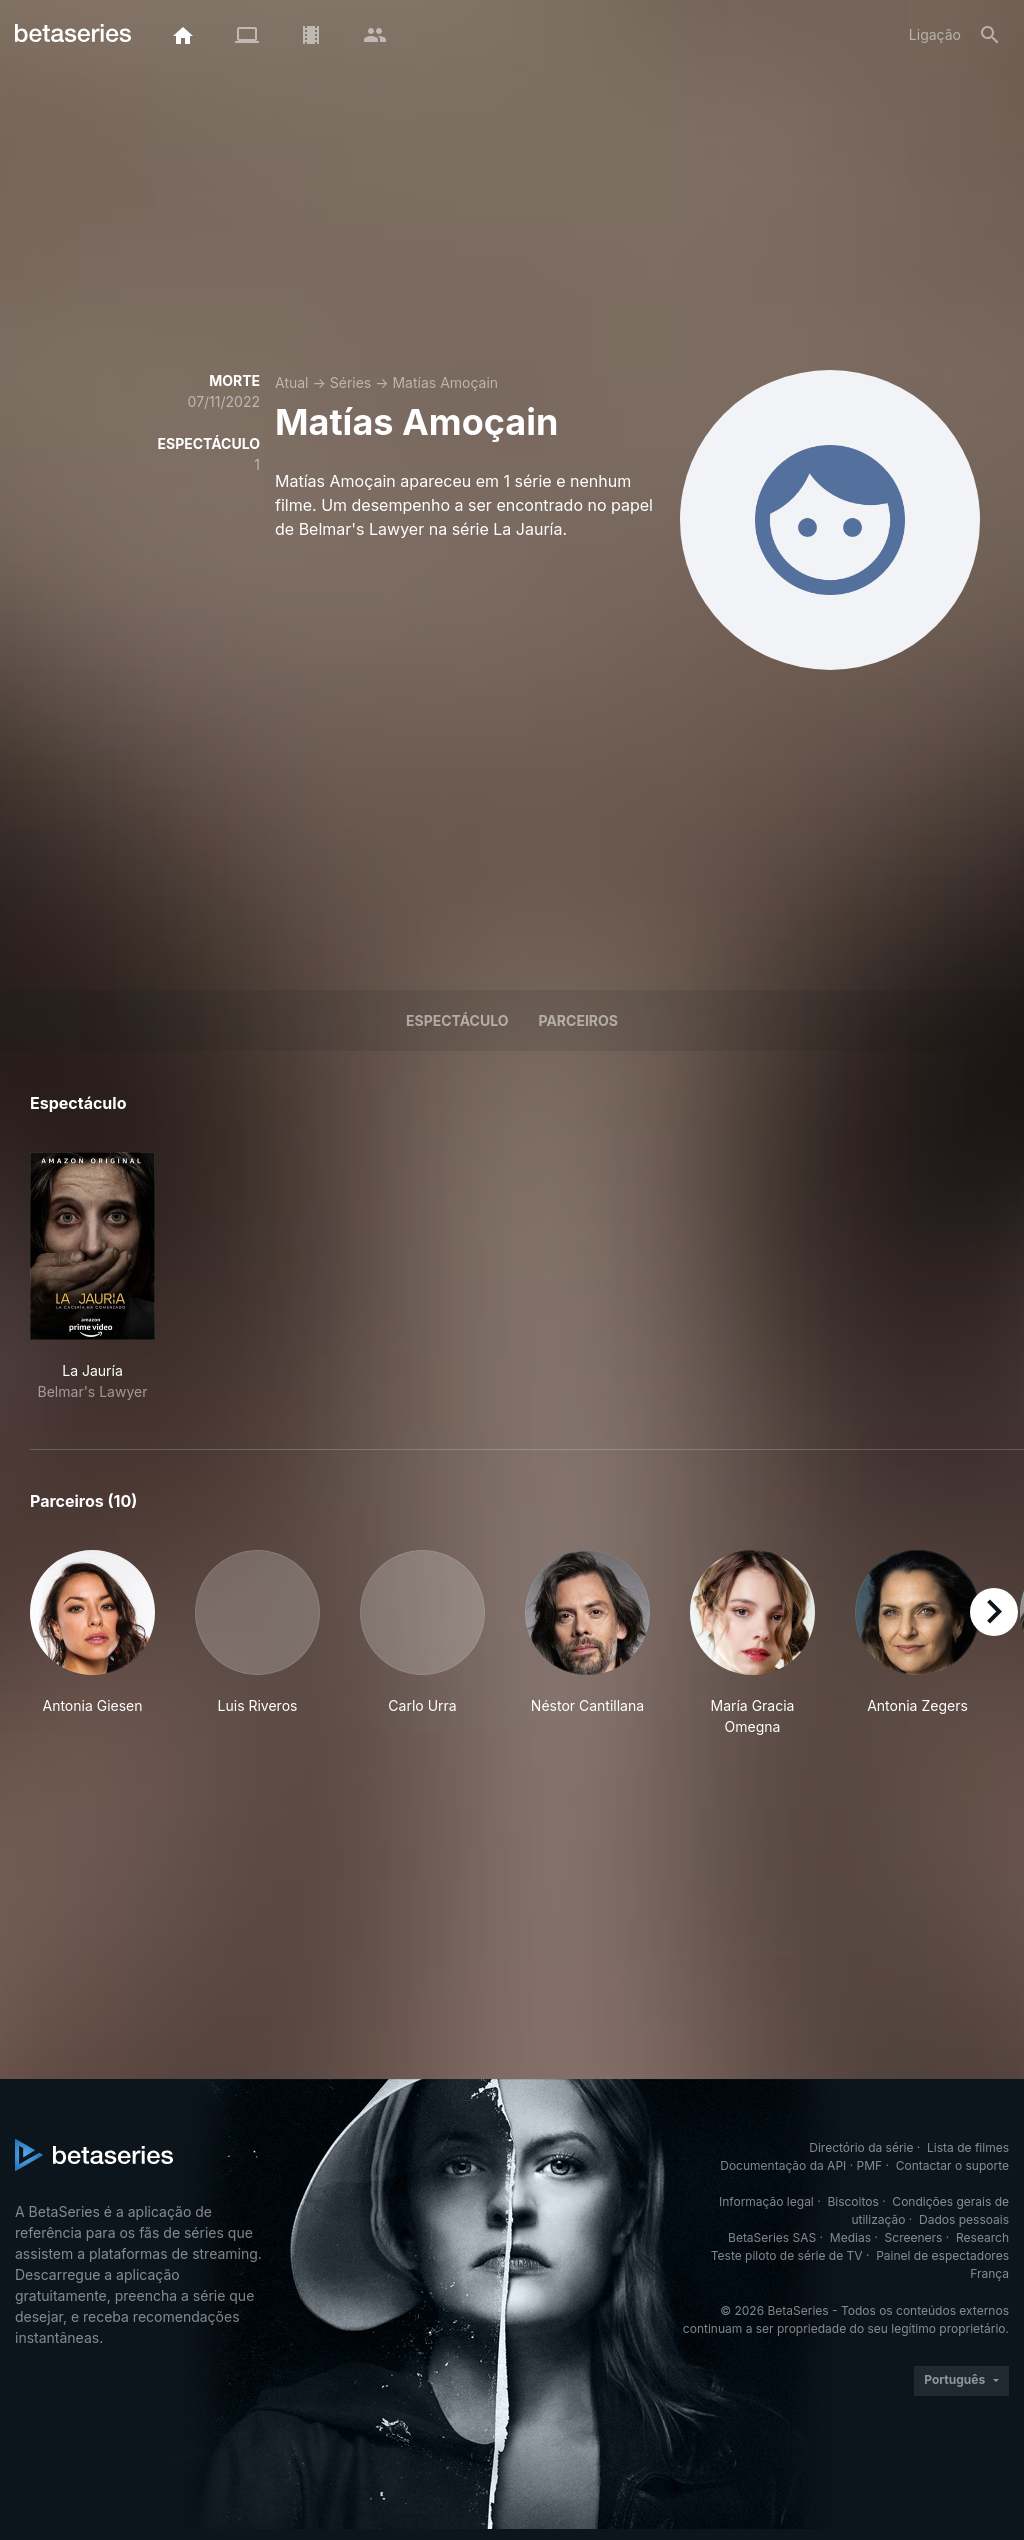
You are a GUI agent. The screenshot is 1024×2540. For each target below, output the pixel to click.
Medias (850, 2237)
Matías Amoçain (445, 382)
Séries (351, 382)
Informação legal (766, 2201)
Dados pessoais (964, 2219)
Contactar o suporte (952, 2165)
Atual (292, 382)
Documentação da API (783, 2165)
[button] (92, 1643)
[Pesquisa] (990, 35)
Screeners (914, 2237)
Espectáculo (457, 1020)
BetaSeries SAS (772, 2237)
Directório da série (861, 2147)
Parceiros (578, 1020)
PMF (870, 2165)
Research (982, 2237)
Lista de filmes (968, 2147)
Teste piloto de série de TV (787, 2255)
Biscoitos (852, 2201)
